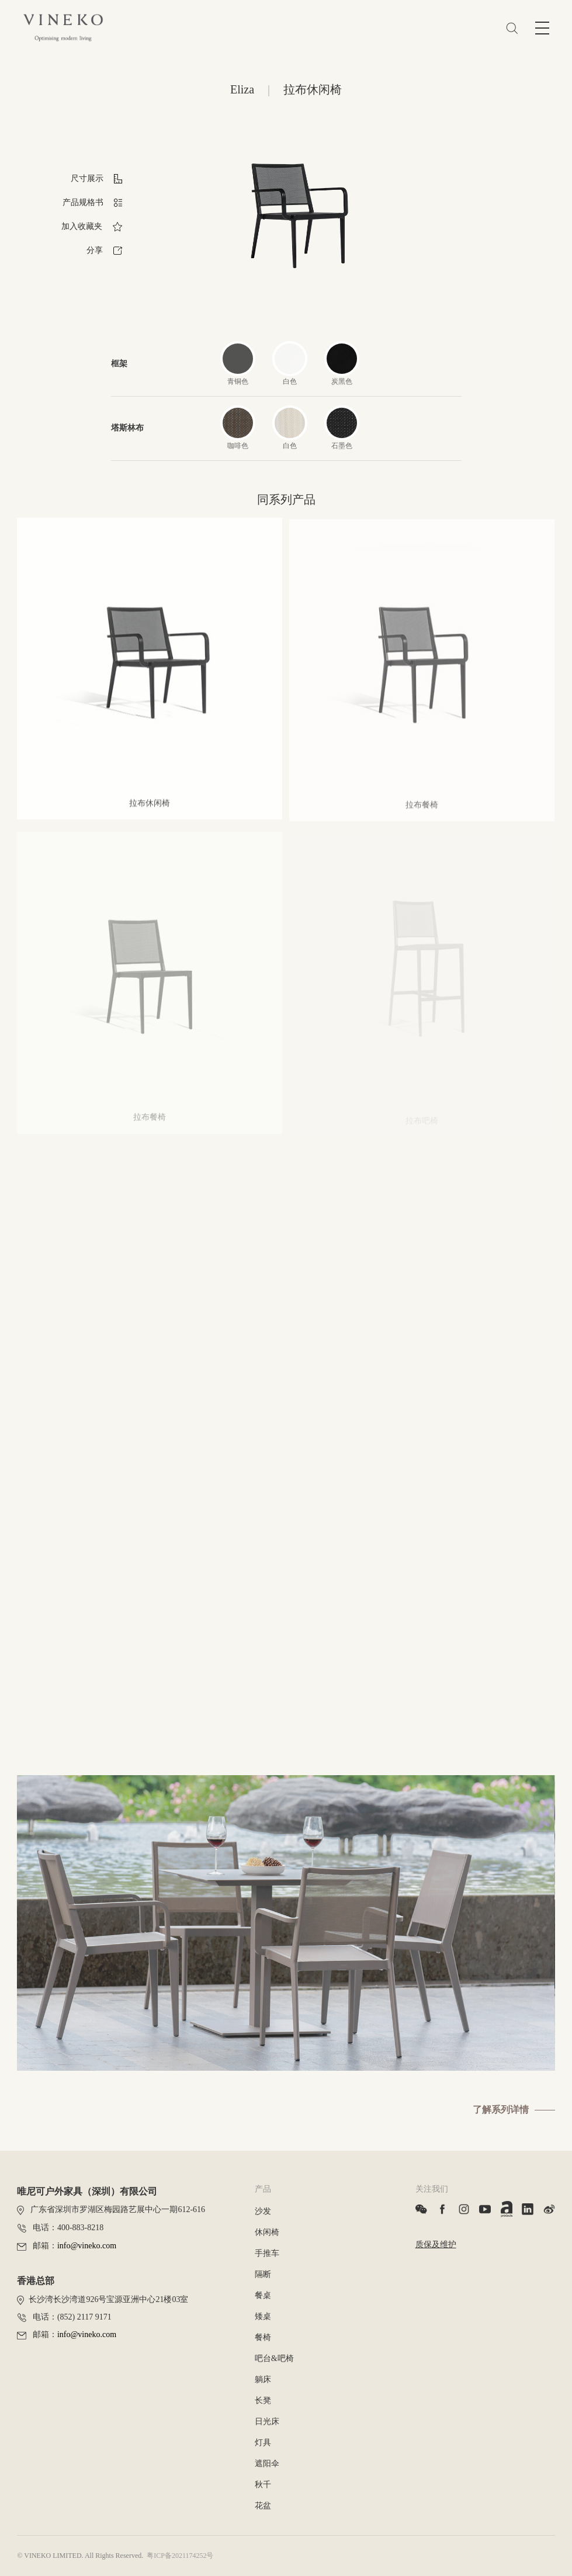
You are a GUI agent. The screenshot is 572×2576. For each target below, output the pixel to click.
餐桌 (263, 2295)
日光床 (267, 2421)
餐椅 (263, 2337)
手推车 (267, 2253)
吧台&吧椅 (274, 2358)
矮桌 (263, 2316)
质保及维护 (435, 2244)
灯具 (263, 2442)
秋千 (263, 2484)
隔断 (263, 2274)
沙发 (263, 2211)
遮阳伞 (267, 2463)
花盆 (263, 2505)
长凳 (263, 2400)
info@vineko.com (86, 2245)
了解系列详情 (501, 2110)
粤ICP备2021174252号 (180, 2555)
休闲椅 (267, 2232)
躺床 (263, 2379)
